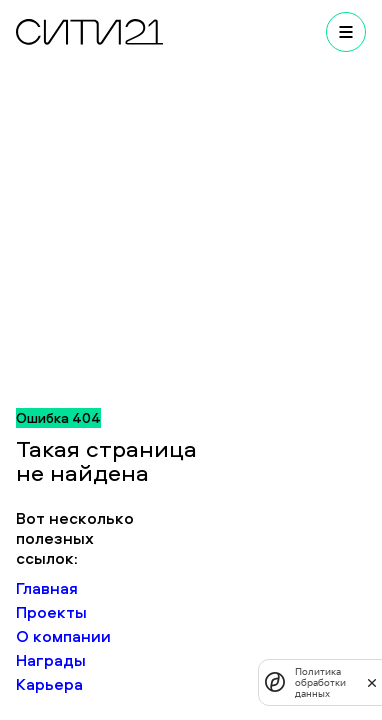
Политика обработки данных (320, 682)
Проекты (51, 612)
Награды (51, 660)
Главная (47, 588)
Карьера (49, 684)
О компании (63, 636)
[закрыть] (372, 682)
